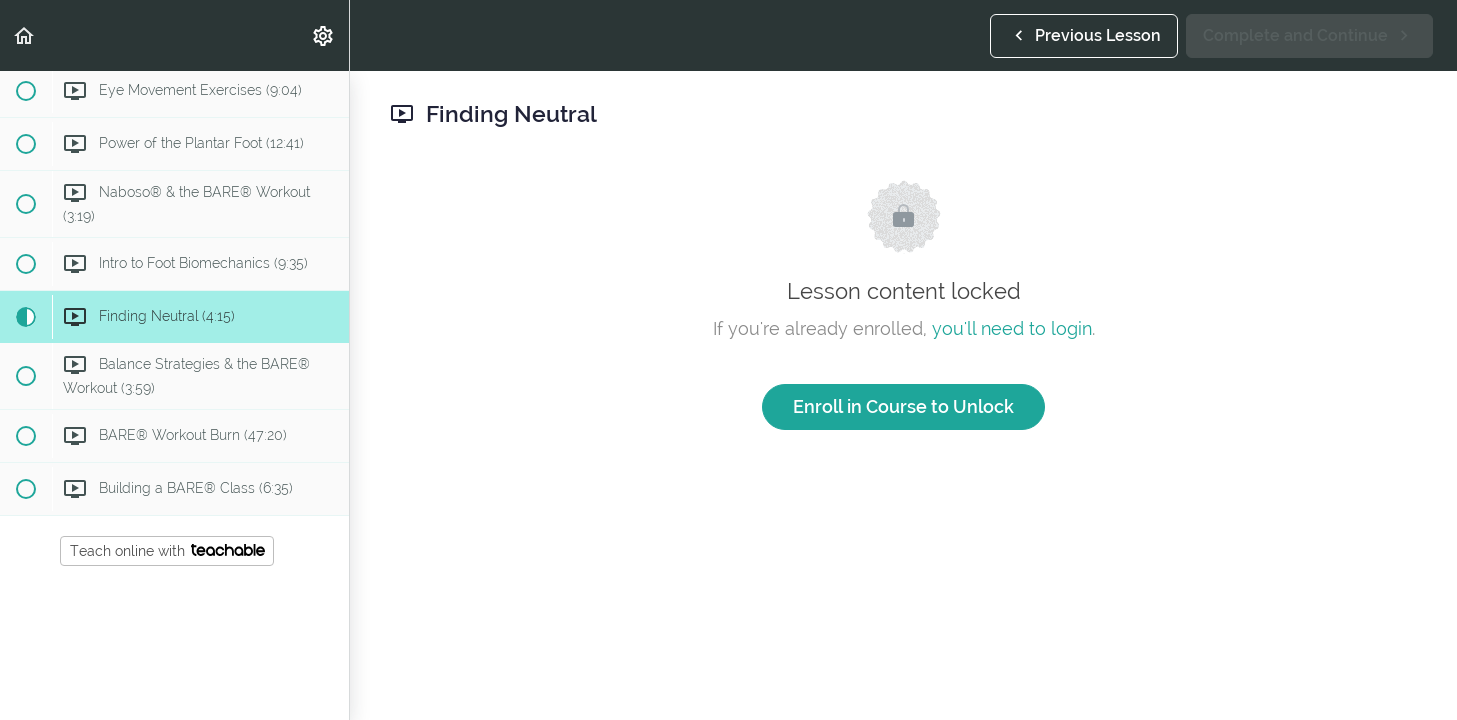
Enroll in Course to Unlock (903, 406)
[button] (25, 35)
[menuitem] (324, 35)
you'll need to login (1012, 328)
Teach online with (167, 551)
